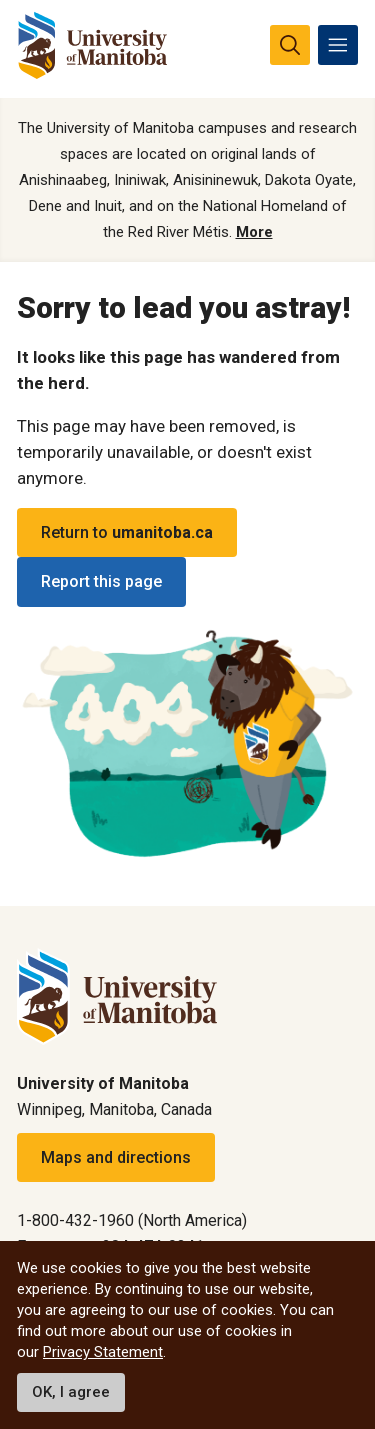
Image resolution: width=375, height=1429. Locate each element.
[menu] (338, 45)
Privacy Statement (103, 1352)
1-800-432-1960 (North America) (132, 1220)
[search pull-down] (290, 45)
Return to (127, 532)
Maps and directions (116, 1157)
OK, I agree (71, 1392)
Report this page (101, 581)
